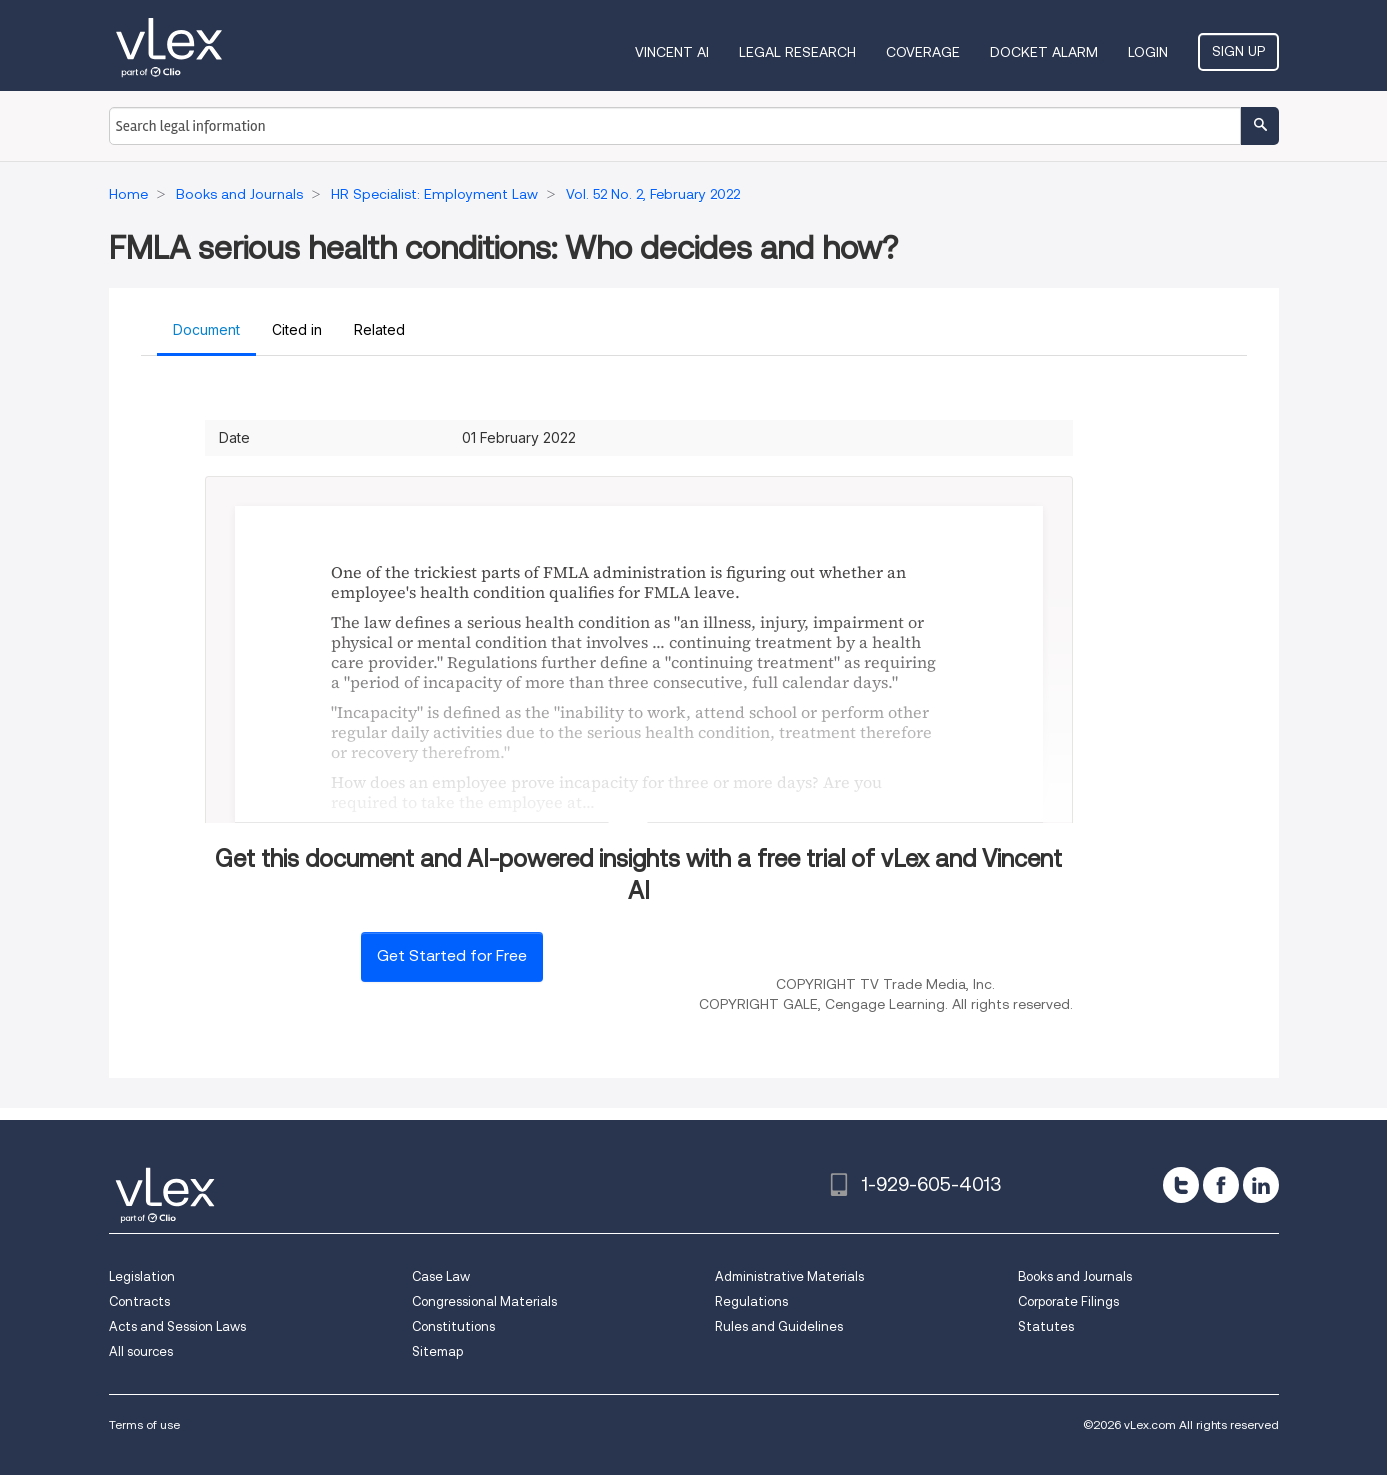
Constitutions (453, 1326)
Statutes (1046, 1326)
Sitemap (437, 1351)
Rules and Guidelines (779, 1326)
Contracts (139, 1301)
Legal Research (797, 52)
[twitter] (1181, 1185)
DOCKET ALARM (1044, 52)
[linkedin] (1261, 1185)
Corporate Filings (1068, 1301)
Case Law (441, 1276)
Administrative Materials (789, 1276)
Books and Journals (1075, 1276)
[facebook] (1221, 1185)
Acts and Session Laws (177, 1326)
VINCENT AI (672, 52)
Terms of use (144, 1424)
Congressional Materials (484, 1301)
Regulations (751, 1301)
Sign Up (1238, 51)
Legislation (142, 1276)
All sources (141, 1351)
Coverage (923, 52)
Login (1148, 52)
